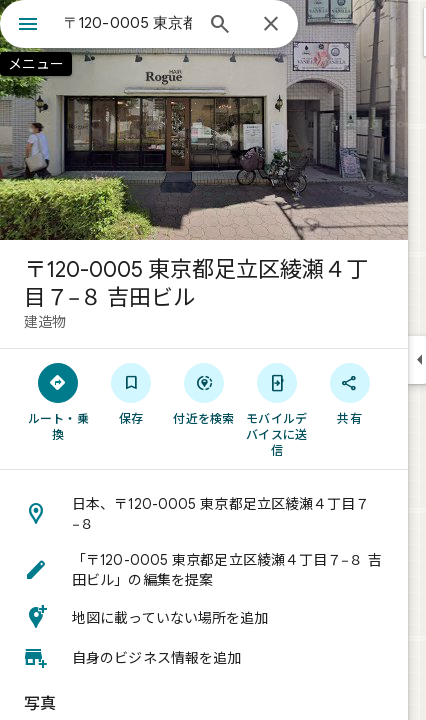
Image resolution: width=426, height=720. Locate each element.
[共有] (349, 393)
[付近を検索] (204, 393)
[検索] (220, 26)
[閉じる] (271, 25)
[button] (204, 514)
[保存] (131, 393)
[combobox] (128, 23)
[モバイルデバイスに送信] (276, 409)
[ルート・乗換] (58, 401)
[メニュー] (28, 26)
